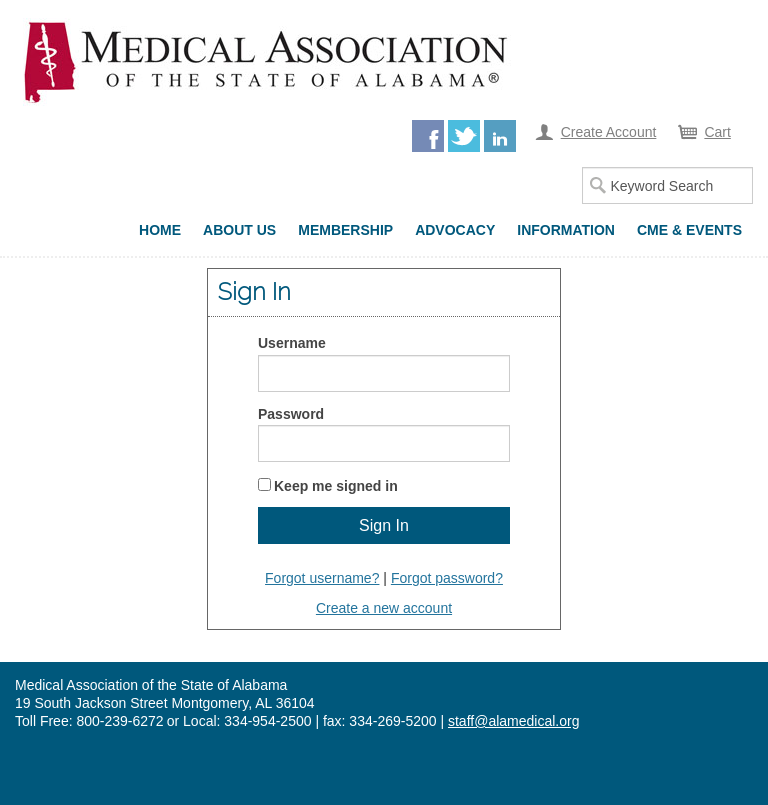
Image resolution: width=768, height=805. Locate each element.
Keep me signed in (336, 486)
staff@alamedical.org (513, 721)
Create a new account (384, 608)
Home (160, 230)
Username (292, 343)
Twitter (464, 136)
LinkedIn (500, 136)
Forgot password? (447, 578)
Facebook (428, 136)
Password (291, 414)
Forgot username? (322, 578)
